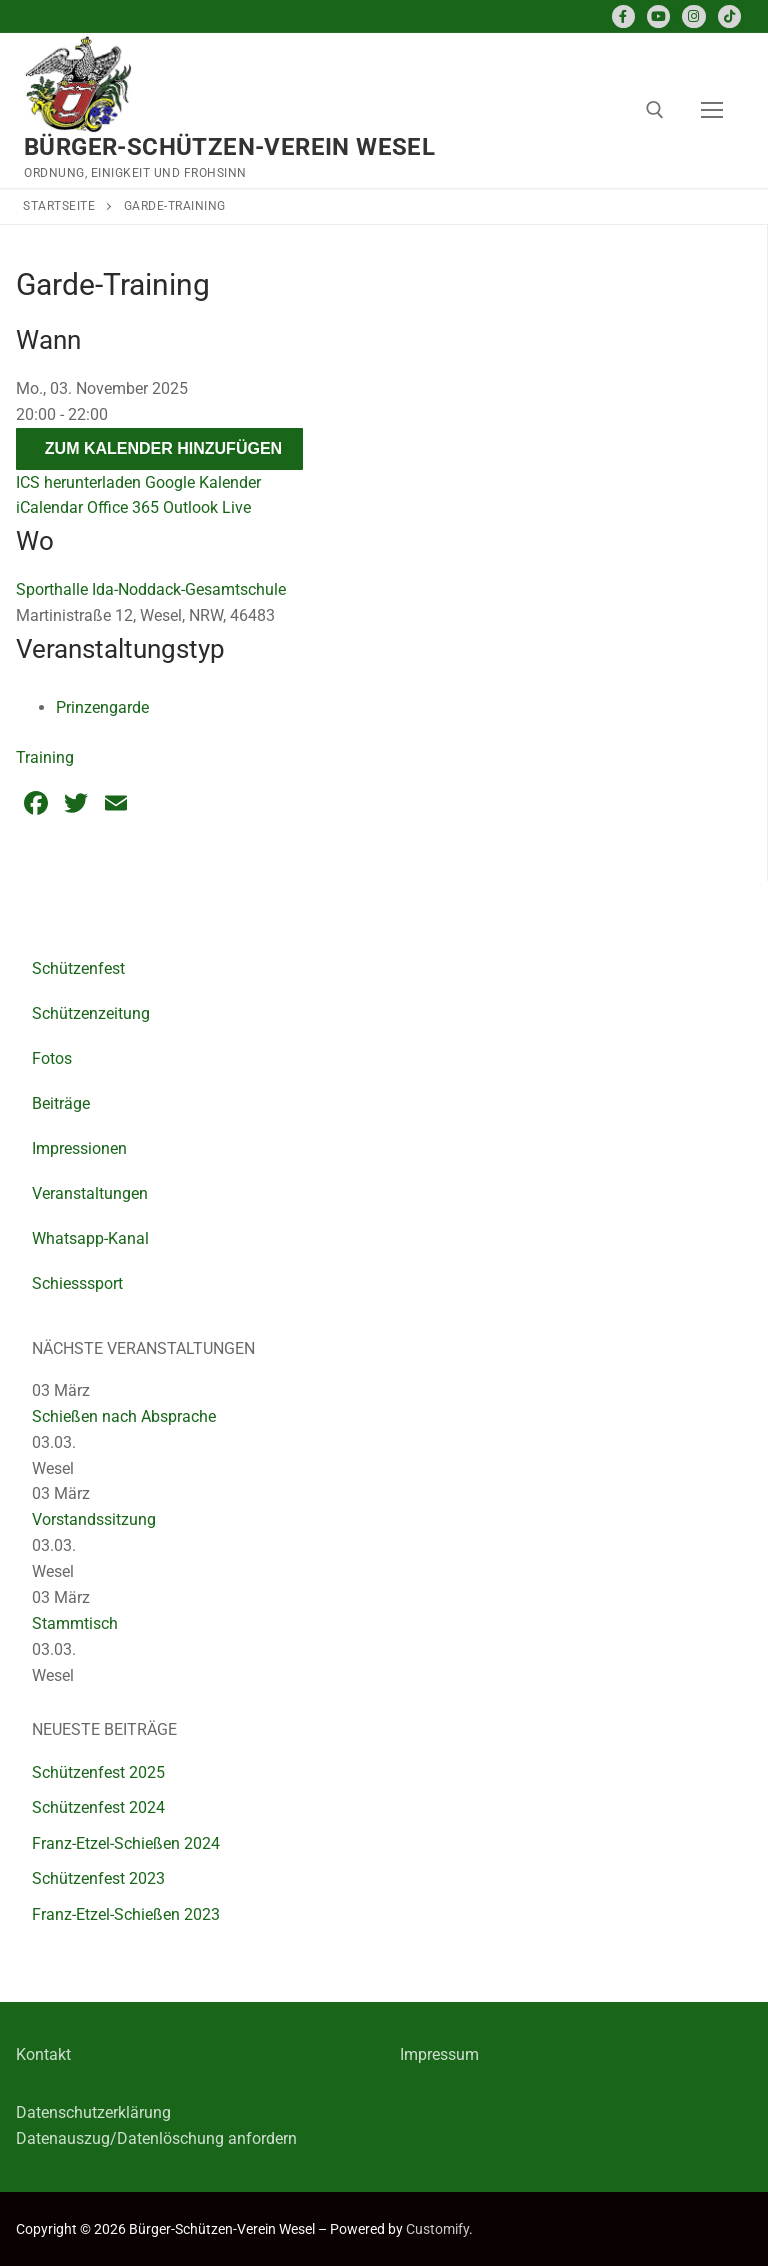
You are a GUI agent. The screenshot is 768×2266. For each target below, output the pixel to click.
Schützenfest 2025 (98, 1772)
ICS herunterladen (78, 482)
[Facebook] (623, 16)
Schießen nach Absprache (124, 1416)
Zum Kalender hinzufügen (163, 448)
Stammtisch (75, 1623)
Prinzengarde (102, 707)
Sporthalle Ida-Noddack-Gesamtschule (151, 589)
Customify (437, 2229)
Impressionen (79, 1148)
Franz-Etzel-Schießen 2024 (126, 1843)
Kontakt (43, 2054)
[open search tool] (655, 110)
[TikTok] (729, 16)
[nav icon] (712, 111)
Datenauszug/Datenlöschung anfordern (156, 2138)
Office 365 (123, 507)
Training (45, 757)
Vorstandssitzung (94, 1519)
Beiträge (61, 1103)
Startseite (59, 206)
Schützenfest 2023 (98, 1878)
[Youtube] (658, 16)
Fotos (52, 1058)
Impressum (439, 2054)
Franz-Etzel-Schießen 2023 (126, 1914)
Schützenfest (78, 968)
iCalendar (49, 507)
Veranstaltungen (90, 1193)
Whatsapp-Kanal (90, 1238)
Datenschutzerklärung (93, 2112)
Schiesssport (77, 1283)
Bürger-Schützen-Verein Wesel (229, 147)
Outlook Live (207, 507)
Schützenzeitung (91, 1013)
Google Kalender (203, 482)
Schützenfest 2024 (98, 1807)
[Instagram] (693, 16)
